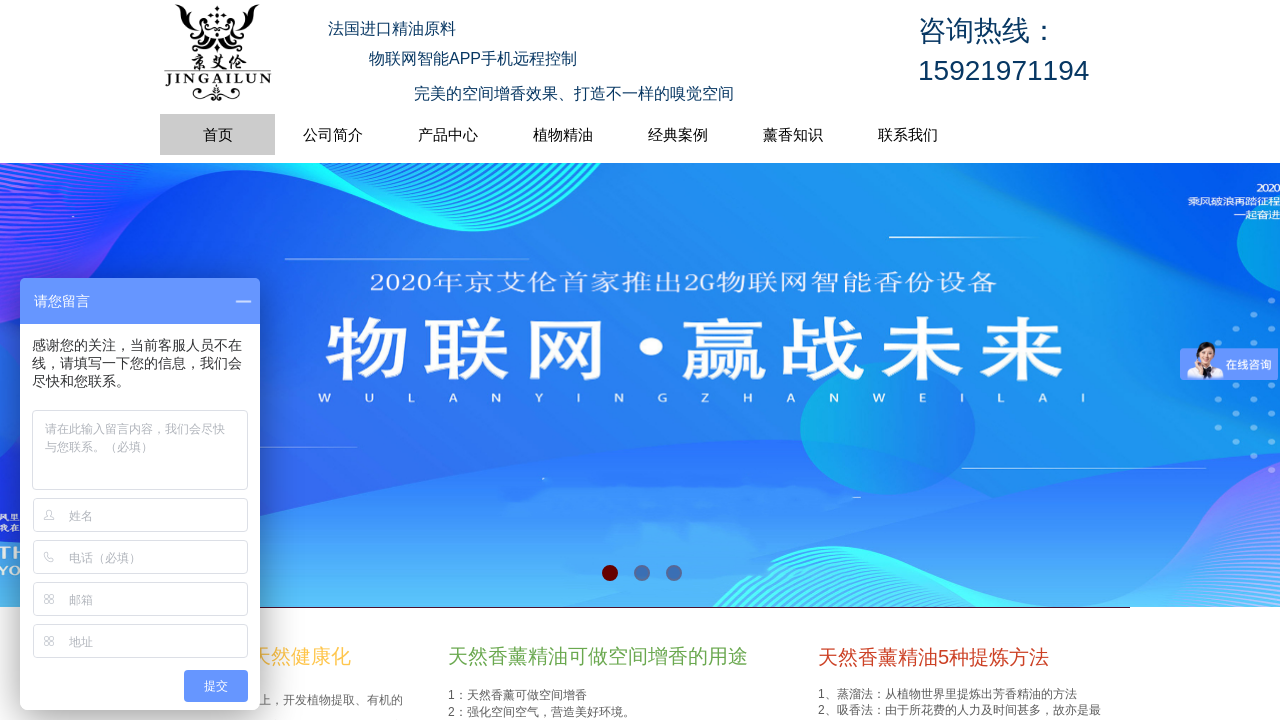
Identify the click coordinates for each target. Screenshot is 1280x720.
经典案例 (678, 134)
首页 (218, 134)
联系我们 (908, 134)
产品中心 (448, 134)
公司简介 (333, 134)
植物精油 (563, 134)
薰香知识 (793, 134)
